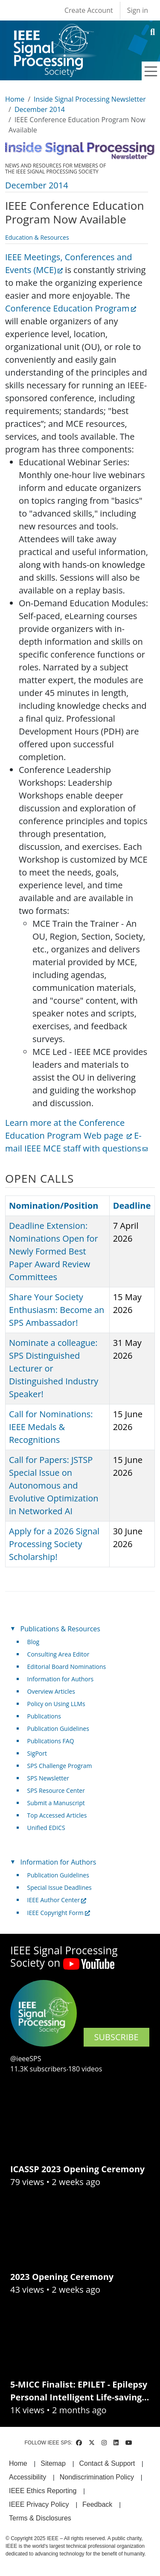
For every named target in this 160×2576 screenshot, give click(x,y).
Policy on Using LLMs (56, 1704)
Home (14, 99)
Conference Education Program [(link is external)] (70, 308)
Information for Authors (60, 1679)
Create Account (88, 10)
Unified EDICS (46, 1828)
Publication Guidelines (58, 1728)
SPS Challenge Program (59, 1766)
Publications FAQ (50, 1741)
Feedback (97, 2504)
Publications (44, 1716)
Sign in (137, 10)
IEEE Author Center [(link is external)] (57, 1900)
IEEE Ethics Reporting (42, 2490)
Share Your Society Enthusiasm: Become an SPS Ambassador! (56, 1309)
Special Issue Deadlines (59, 1887)
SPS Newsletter (48, 1778)
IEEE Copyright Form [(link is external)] (58, 1913)
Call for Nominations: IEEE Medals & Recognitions (51, 1426)
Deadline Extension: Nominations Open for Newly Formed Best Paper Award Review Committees (53, 1251)
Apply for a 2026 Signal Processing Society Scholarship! (54, 1544)
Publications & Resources (60, 1628)
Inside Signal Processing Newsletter (90, 99)
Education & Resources (37, 237)
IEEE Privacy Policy (39, 2504)
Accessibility (27, 2477)
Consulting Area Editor (58, 1654)
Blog (33, 1642)
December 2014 (40, 109)
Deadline (132, 1205)
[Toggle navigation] (151, 71)
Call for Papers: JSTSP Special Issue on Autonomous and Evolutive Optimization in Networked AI (54, 1485)
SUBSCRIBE (116, 2037)
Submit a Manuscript (56, 1803)
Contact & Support (107, 2463)
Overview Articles (51, 1691)
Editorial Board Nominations (66, 1667)
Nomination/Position (53, 1205)
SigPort (37, 1753)
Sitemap (53, 2463)
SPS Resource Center (56, 1790)
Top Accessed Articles (57, 1815)
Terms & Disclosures (40, 2518)
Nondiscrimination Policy (97, 2477)
